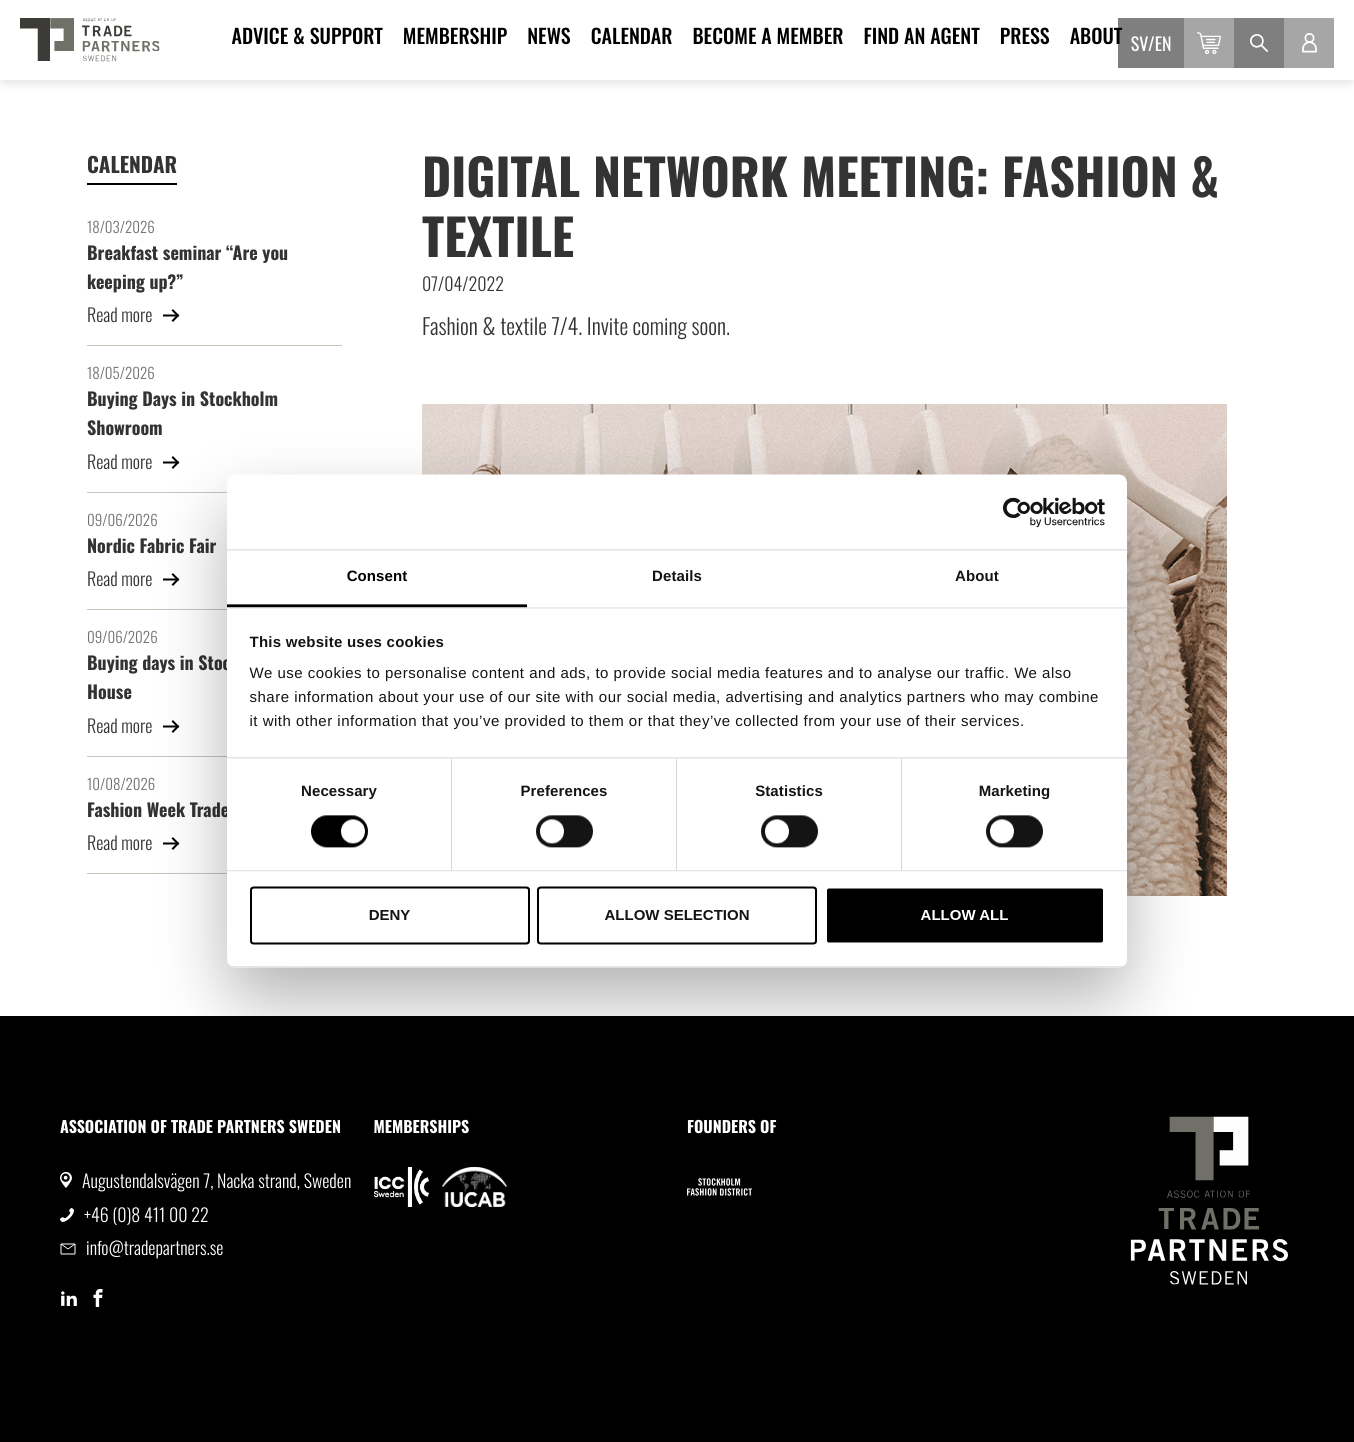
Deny (390, 914)
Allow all (965, 914)
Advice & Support (307, 35)
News (549, 35)
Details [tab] (677, 576)
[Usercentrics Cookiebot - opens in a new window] (1017, 512)
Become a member (767, 35)
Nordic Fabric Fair (151, 546)
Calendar (632, 35)
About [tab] (977, 576)
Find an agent (921, 35)
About (1096, 35)
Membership (455, 35)
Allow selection (677, 914)
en (1163, 44)
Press (1025, 35)
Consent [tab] (377, 576)
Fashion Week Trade (158, 810)
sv (1139, 44)
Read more (134, 315)
